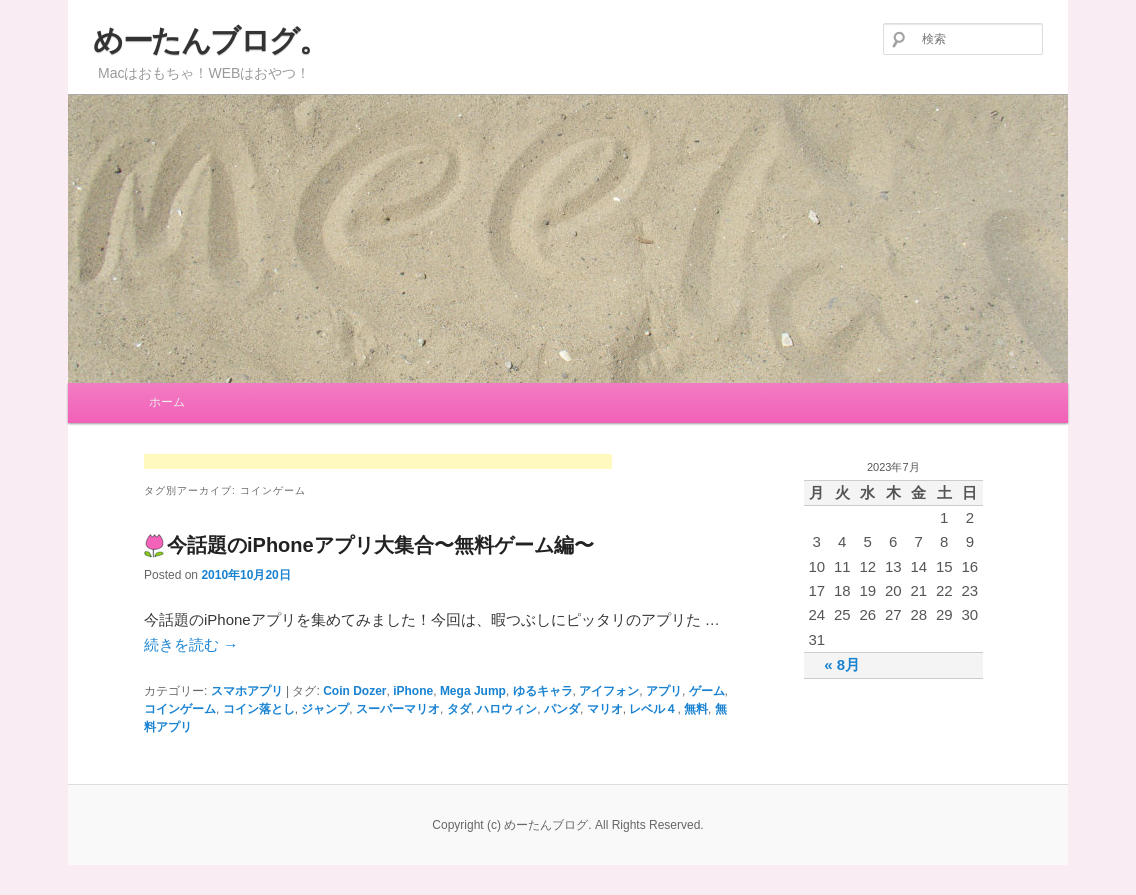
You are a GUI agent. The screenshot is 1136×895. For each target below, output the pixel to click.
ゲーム (707, 691)
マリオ (605, 709)
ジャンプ (325, 709)
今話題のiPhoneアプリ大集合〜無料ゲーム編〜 (380, 545)
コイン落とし (259, 709)
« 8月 (842, 664)
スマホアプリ (247, 691)
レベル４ (653, 709)
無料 (696, 709)
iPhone (413, 691)
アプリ (664, 691)
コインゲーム (180, 709)
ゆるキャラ (543, 691)
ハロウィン (507, 709)
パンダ (562, 709)
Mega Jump (473, 691)
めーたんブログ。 (210, 40)
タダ (459, 709)
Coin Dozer (354, 691)
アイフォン (609, 691)
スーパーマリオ (398, 709)
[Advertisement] (378, 463)
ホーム (167, 402)
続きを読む (191, 644)
